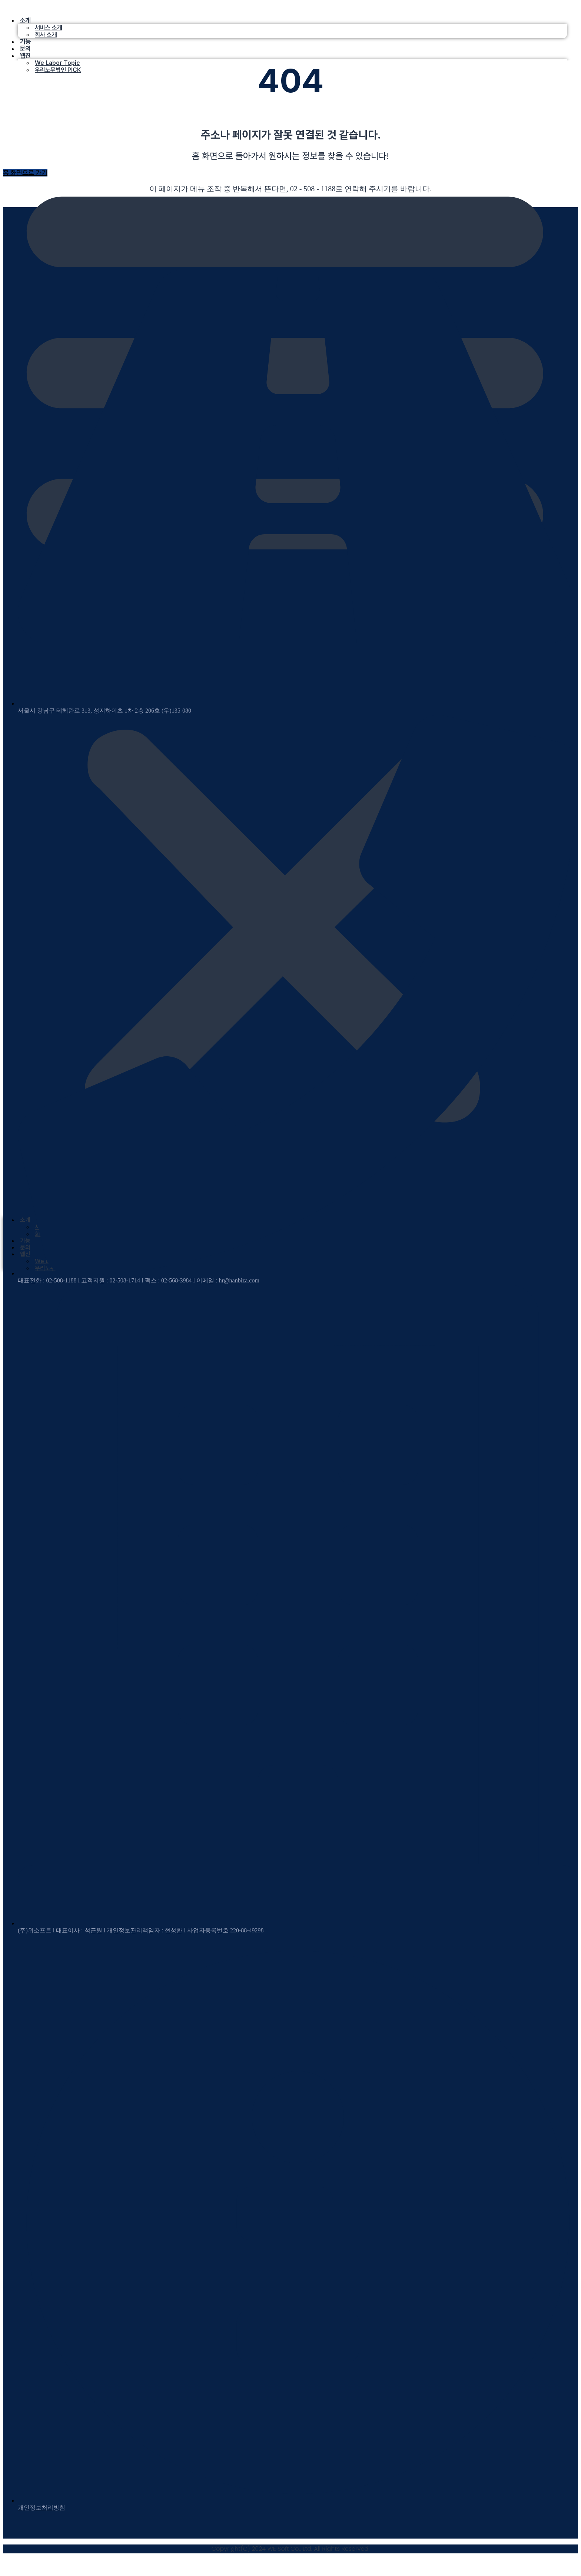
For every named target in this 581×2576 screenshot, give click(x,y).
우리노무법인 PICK (58, 69)
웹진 (25, 55)
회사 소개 (46, 34)
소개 (25, 20)
